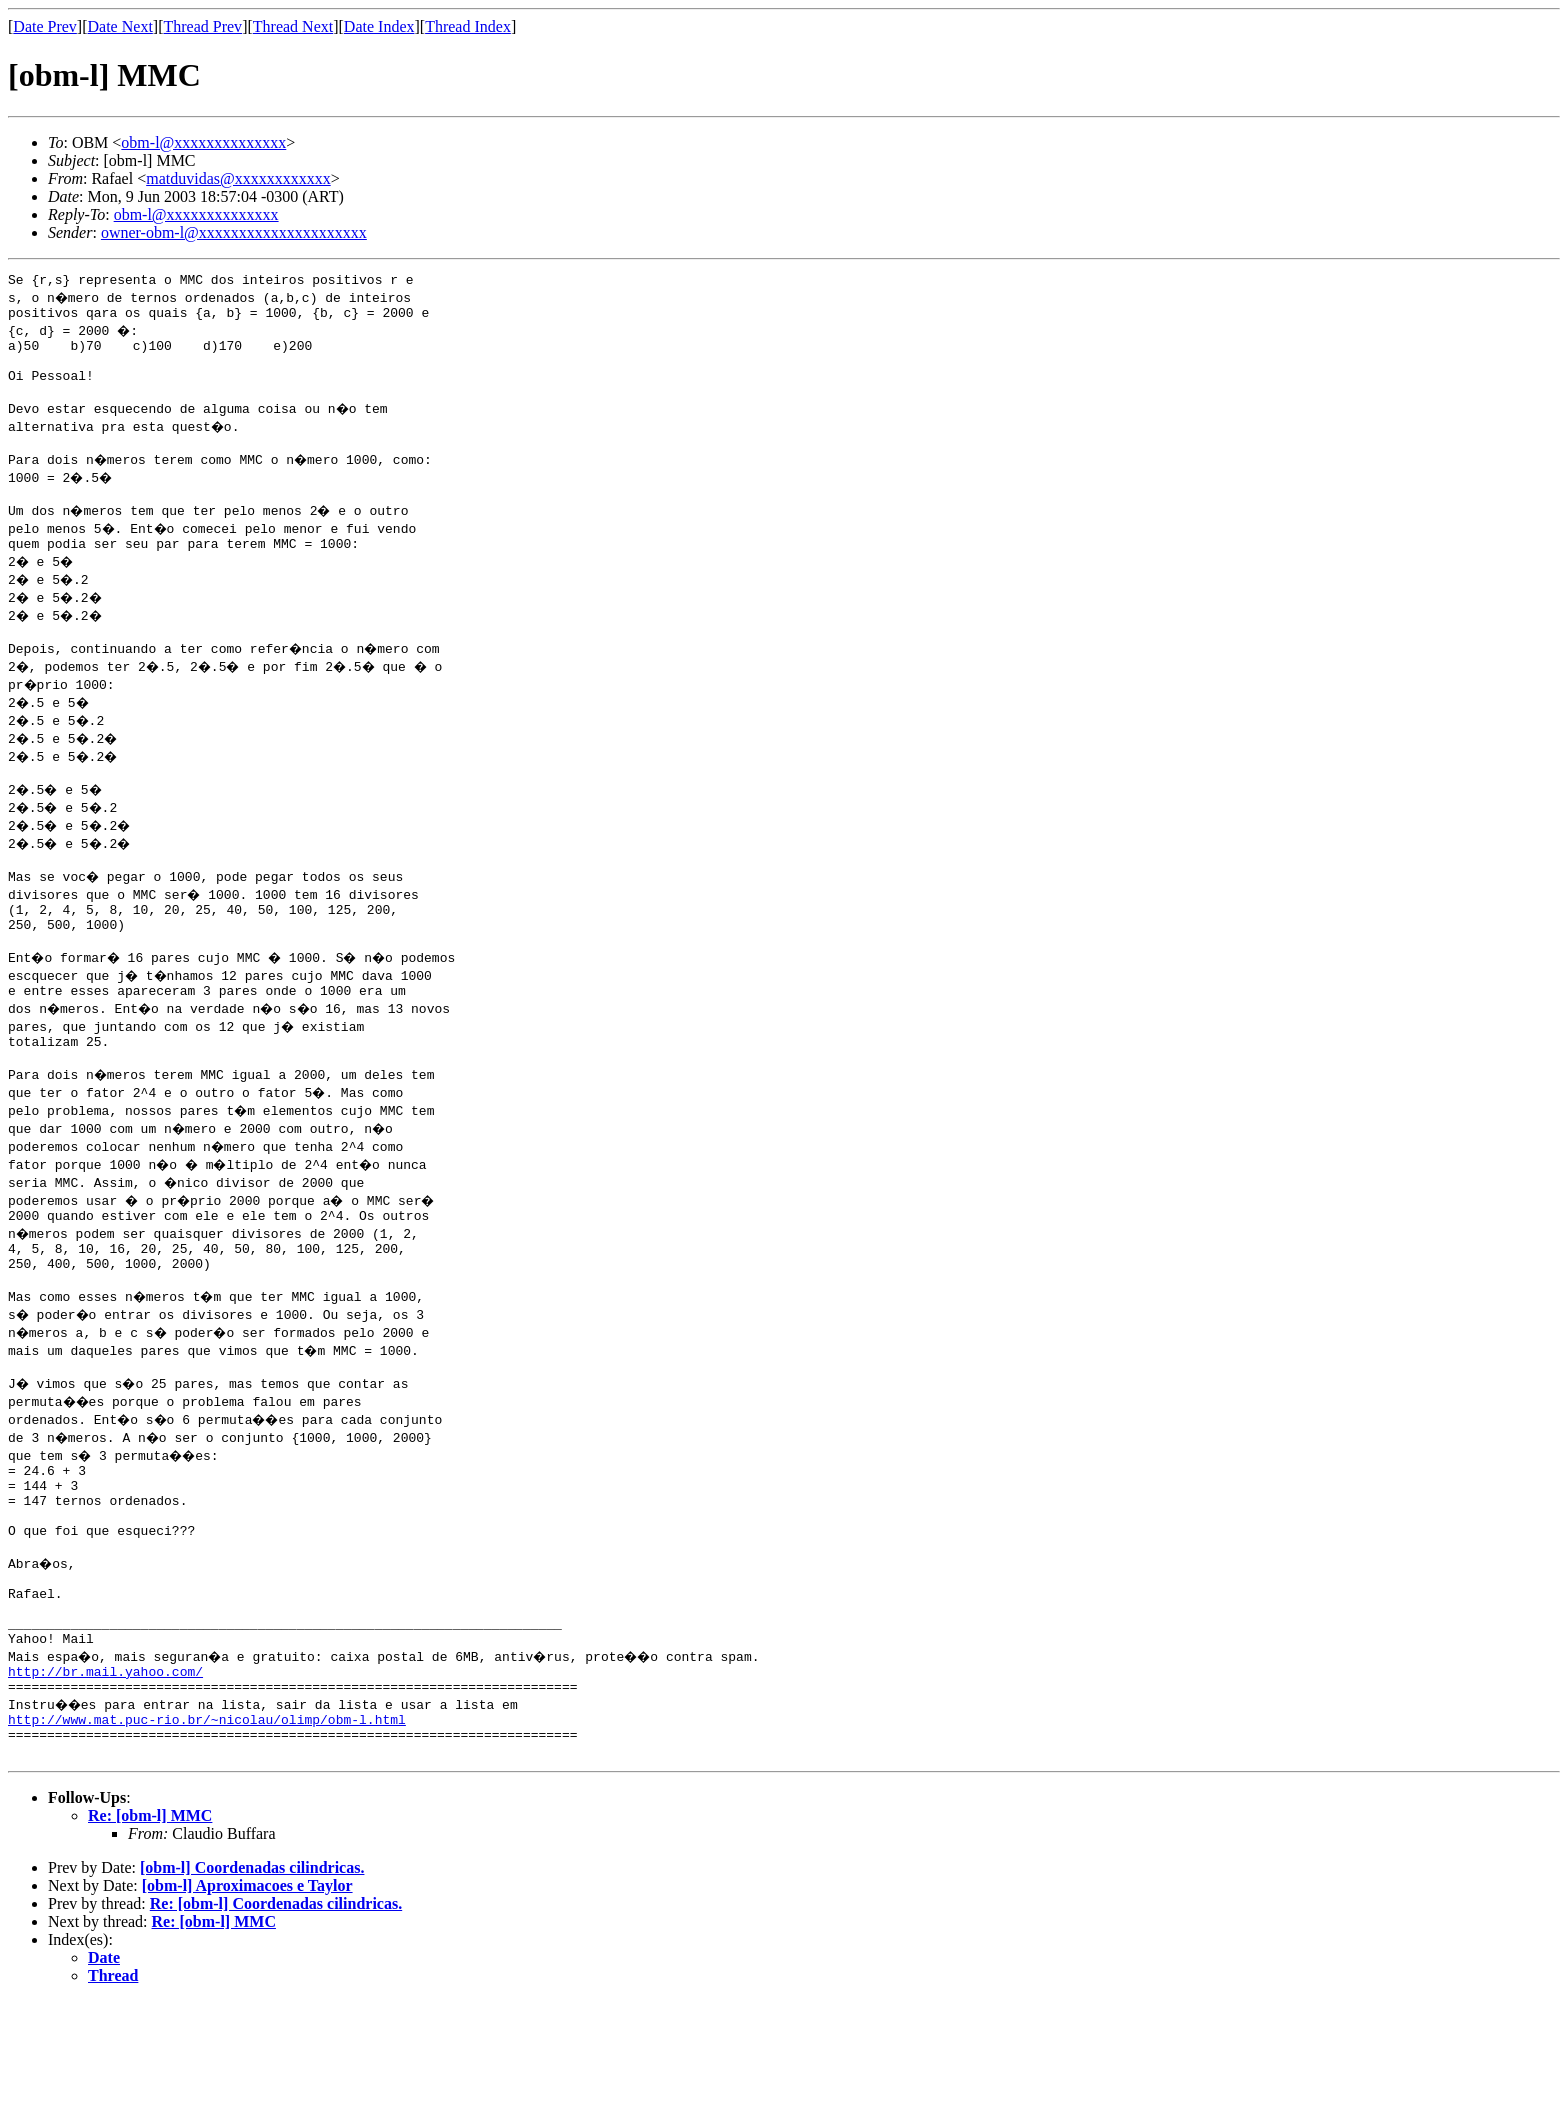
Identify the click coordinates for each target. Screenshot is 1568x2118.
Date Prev (45, 26)
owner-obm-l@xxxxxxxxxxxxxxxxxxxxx (234, 232)
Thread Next (293, 26)
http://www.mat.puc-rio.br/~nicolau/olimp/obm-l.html (207, 1830)
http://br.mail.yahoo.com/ (105, 1776)
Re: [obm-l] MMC (150, 1932)
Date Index (379, 26)
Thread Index (468, 26)
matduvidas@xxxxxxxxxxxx (238, 178)
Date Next (120, 26)
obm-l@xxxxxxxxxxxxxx (203, 142)
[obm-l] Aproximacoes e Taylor (247, 2002)
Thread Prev (202, 26)
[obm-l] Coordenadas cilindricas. (252, 1984)
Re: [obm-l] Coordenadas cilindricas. (276, 2020)
